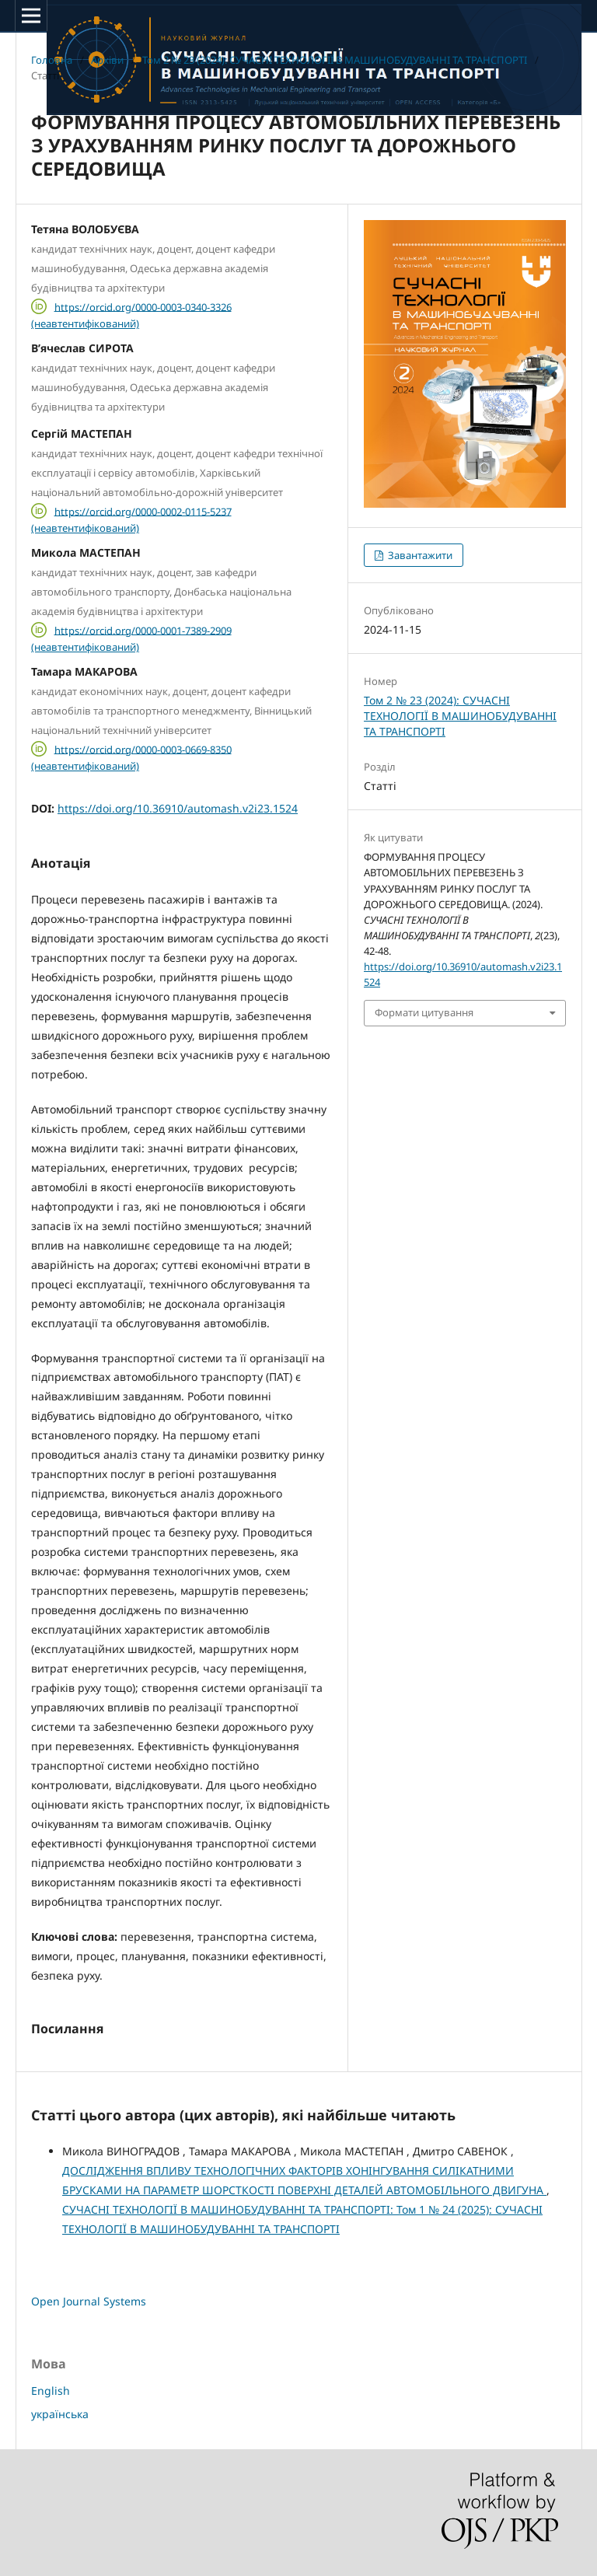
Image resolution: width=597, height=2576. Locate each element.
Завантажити (419, 555)
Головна (51, 60)
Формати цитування (424, 1012)
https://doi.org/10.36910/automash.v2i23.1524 (178, 808)
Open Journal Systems (88, 2301)
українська (60, 2413)
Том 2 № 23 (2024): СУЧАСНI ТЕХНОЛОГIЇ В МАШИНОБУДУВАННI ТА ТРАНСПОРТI (334, 60)
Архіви (107, 60)
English (50, 2390)
